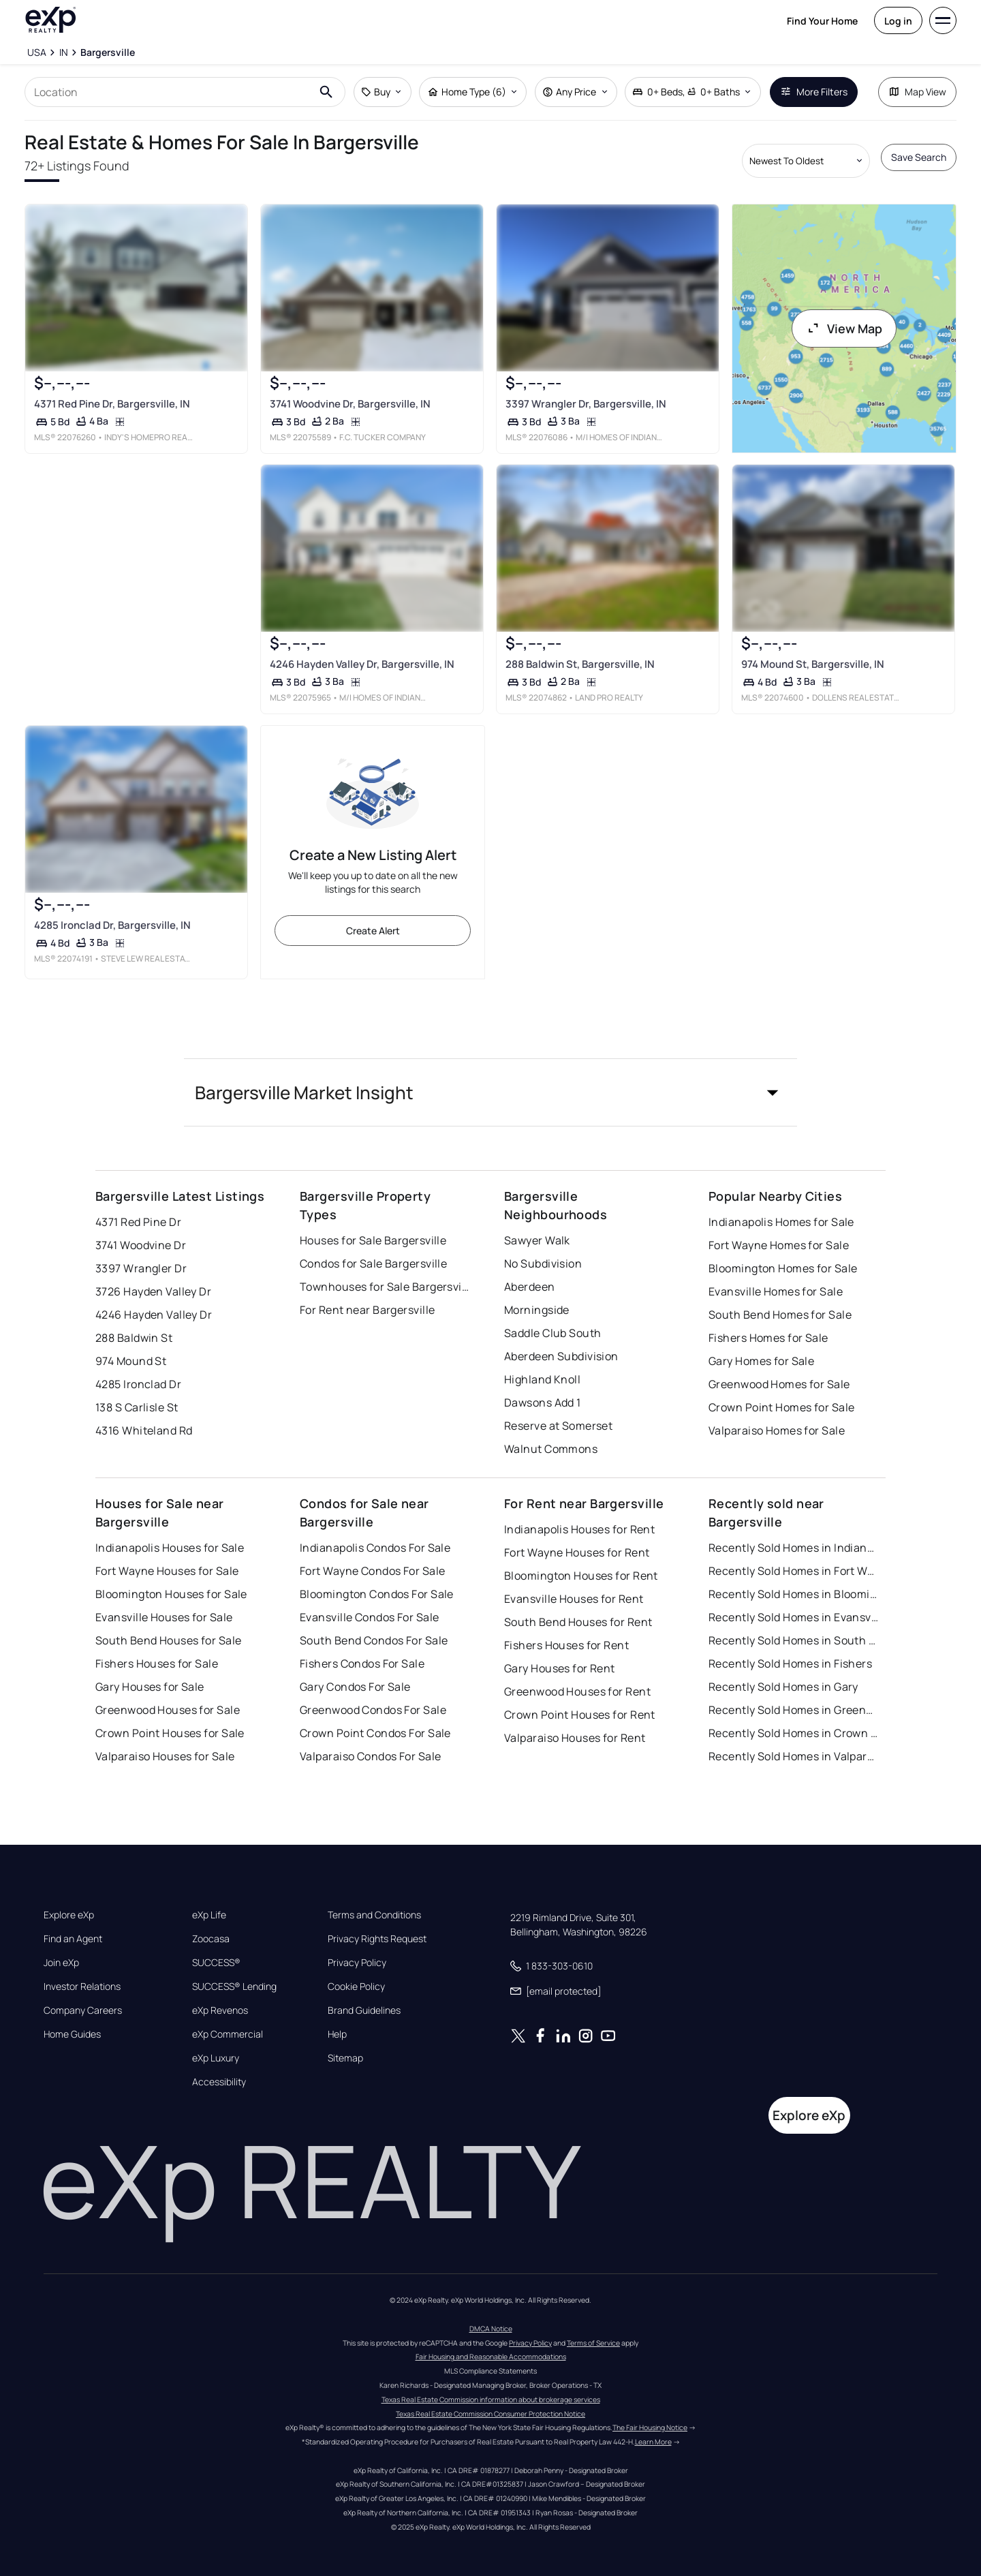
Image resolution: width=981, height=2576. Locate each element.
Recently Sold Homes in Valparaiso (793, 1756)
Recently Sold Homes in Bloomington (793, 1593)
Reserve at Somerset (558, 1425)
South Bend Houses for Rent (578, 1621)
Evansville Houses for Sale (163, 1617)
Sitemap (345, 2058)
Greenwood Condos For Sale (373, 1709)
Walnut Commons (550, 1448)
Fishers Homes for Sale (768, 1337)
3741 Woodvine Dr (140, 1245)
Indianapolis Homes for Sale (781, 1221)
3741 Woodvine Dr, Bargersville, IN (350, 404)
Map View (917, 91)
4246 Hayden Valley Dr (153, 1314)
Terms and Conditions (374, 1915)
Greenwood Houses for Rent (577, 1691)
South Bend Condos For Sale (374, 1640)
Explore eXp (69, 1915)
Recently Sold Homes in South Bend (793, 1640)
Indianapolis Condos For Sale (375, 1547)
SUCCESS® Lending (234, 1986)
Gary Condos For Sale (355, 1686)
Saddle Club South (552, 1332)
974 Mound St (130, 1360)
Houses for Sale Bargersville (373, 1240)
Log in (898, 20)
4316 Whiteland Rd (143, 1430)
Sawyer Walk (537, 1240)
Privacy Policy (357, 1962)
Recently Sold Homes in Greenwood (793, 1709)
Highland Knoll (542, 1379)
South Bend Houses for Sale (168, 1640)
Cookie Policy (356, 1986)
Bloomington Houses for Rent (581, 1575)
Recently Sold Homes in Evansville (793, 1617)
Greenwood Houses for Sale (167, 1709)
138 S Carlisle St (136, 1407)
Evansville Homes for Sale (775, 1291)
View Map (844, 328)
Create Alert (373, 930)
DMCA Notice (490, 2328)
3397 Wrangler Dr (141, 1268)
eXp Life (209, 1915)
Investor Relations (82, 1986)
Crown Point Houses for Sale (170, 1733)
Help (337, 2034)
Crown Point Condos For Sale (375, 1733)
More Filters (813, 91)
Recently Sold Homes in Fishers (790, 1663)
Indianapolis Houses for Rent (579, 1529)
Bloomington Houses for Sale (171, 1593)
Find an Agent (73, 1939)
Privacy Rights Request (377, 1939)
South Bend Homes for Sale (780, 1314)
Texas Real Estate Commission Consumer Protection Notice (490, 2414)
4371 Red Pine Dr (138, 1221)
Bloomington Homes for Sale (782, 1268)
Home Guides (72, 2034)
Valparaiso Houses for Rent (574, 1737)
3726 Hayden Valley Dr (153, 1291)
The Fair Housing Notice (649, 2427)
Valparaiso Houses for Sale (164, 1756)
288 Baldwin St (133, 1337)
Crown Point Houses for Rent (579, 1714)
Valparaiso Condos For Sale (370, 1756)
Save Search (918, 157)
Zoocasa (211, 1939)
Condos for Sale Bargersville (373, 1263)
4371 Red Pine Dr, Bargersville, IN (112, 404)
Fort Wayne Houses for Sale (166, 1570)
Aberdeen (529, 1286)
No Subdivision (543, 1263)
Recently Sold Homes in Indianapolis (793, 1547)
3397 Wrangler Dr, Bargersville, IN (585, 404)
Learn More (653, 2442)
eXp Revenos (220, 2010)
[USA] (37, 52)
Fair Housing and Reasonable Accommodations (491, 2356)
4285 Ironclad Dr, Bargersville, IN (112, 925)
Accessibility (219, 2082)
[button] (490, 1092)
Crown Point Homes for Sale (781, 1407)
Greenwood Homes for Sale (779, 1384)
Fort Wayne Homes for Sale (778, 1245)
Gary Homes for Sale (761, 1360)
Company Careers (83, 2010)
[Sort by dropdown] (806, 161)
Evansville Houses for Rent (573, 1598)
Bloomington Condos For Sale (377, 1593)
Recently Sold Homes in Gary (783, 1686)
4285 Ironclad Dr (138, 1384)
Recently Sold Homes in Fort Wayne (793, 1570)
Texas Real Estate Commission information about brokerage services (491, 2399)
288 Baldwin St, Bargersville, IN (580, 664)
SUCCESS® (216, 1962)
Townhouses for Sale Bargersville (385, 1286)
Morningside (537, 1309)
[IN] (63, 52)
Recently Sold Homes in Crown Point (793, 1733)
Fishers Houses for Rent (566, 1645)
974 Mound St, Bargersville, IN (812, 664)
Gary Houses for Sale (149, 1686)
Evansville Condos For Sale (369, 1617)
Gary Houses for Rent (559, 1668)
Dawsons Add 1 (542, 1402)
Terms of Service (593, 2343)
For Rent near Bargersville (367, 1309)
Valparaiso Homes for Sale (776, 1430)
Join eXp (61, 1962)
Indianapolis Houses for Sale (169, 1547)
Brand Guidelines (364, 2010)
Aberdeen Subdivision (561, 1356)
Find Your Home (822, 20)
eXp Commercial (227, 2034)
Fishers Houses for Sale (156, 1663)
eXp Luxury (215, 2058)
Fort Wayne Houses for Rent (576, 1552)
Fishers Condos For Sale (362, 1663)
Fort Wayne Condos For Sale (372, 1570)
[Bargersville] (108, 52)
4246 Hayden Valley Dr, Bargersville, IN (362, 664)
